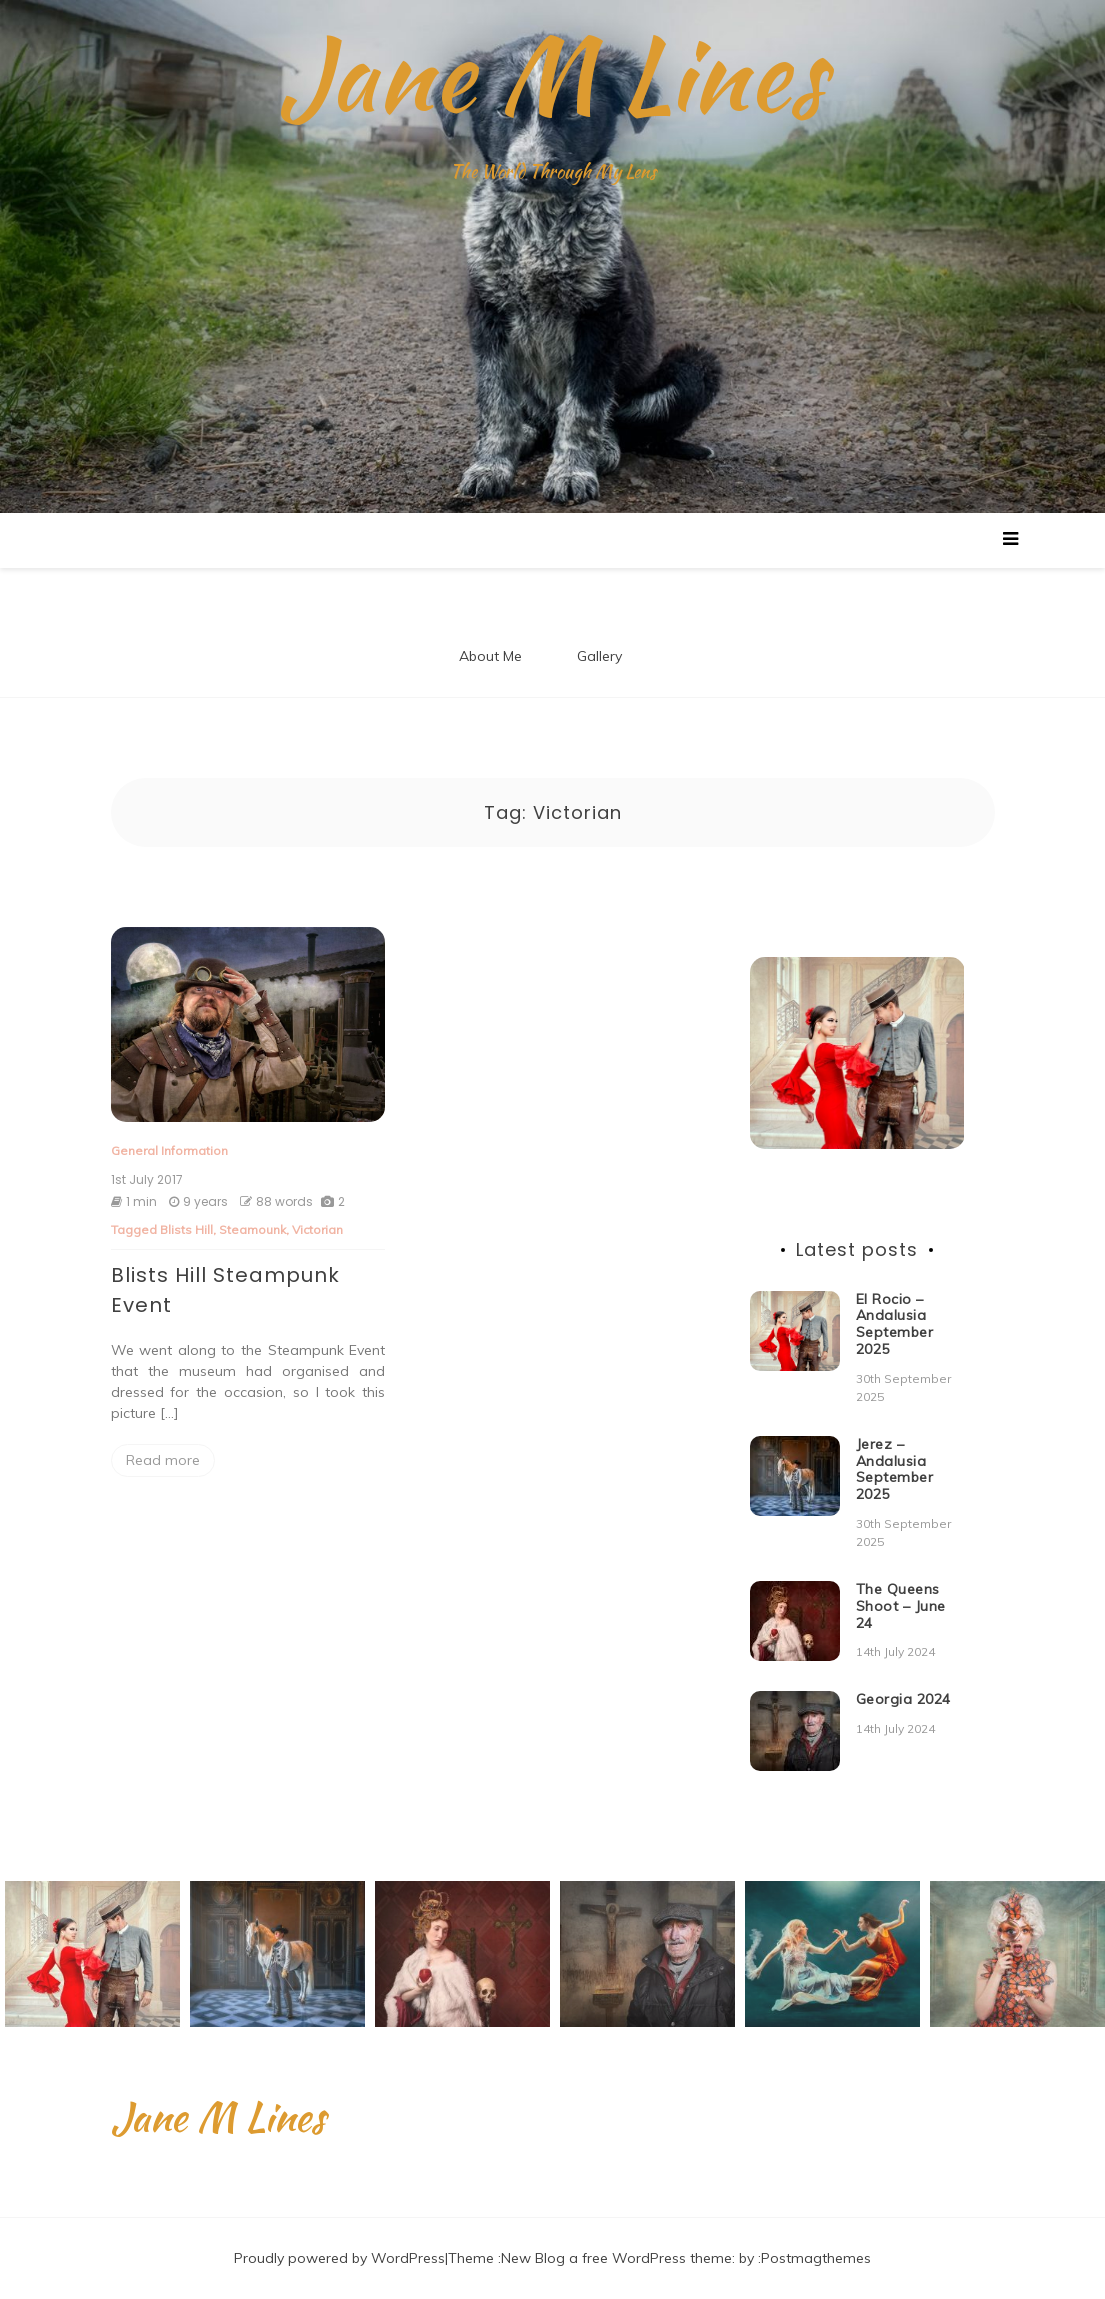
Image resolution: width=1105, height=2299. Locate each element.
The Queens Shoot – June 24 (901, 1606)
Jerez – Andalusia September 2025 (895, 1469)
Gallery (599, 656)
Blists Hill (186, 1229)
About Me (490, 656)
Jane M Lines (552, 75)
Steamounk (252, 1229)
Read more (163, 1460)
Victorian (317, 1229)
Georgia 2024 (903, 1699)
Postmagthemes (816, 2258)
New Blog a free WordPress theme (616, 2258)
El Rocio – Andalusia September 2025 (895, 1324)
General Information (169, 1150)
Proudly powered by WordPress (339, 2258)
